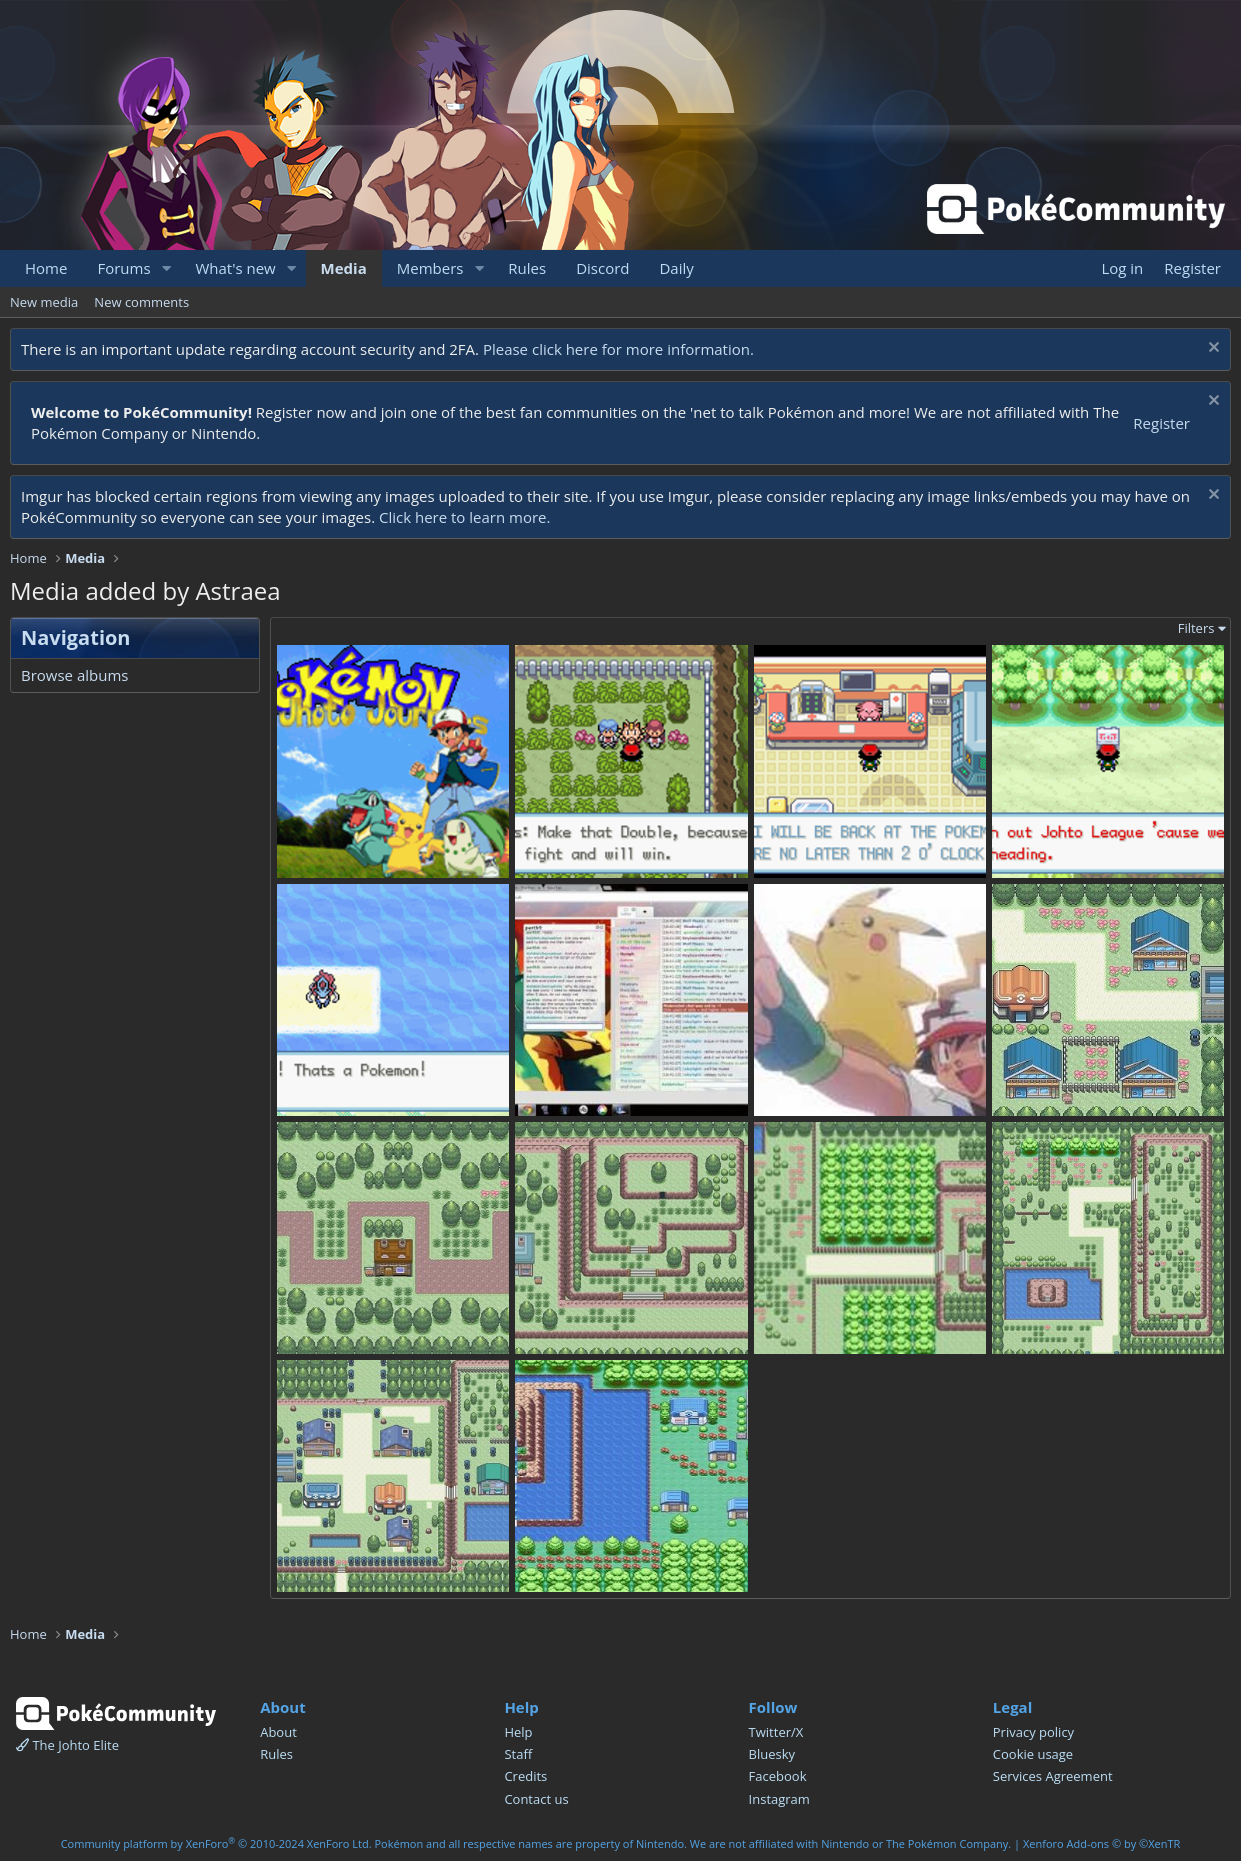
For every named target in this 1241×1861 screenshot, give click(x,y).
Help (518, 1732)
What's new (235, 268)
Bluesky (772, 1754)
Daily (676, 268)
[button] (166, 268)
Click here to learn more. (465, 517)
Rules (527, 268)
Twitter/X (776, 1732)
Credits (525, 1776)
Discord (602, 268)
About (278, 1732)
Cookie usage (1033, 1754)
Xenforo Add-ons (1101, 1843)
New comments (141, 302)
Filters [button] (1196, 628)
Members (430, 268)
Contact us (536, 1799)
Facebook (778, 1776)
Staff (518, 1754)
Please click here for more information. (618, 349)
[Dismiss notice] (1211, 349)
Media (344, 268)
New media (44, 302)
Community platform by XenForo (216, 1843)
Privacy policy (1033, 1732)
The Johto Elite (67, 1745)
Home (46, 268)
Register (1161, 423)
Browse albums (74, 675)
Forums (123, 268)
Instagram (779, 1799)
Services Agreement (1053, 1776)
